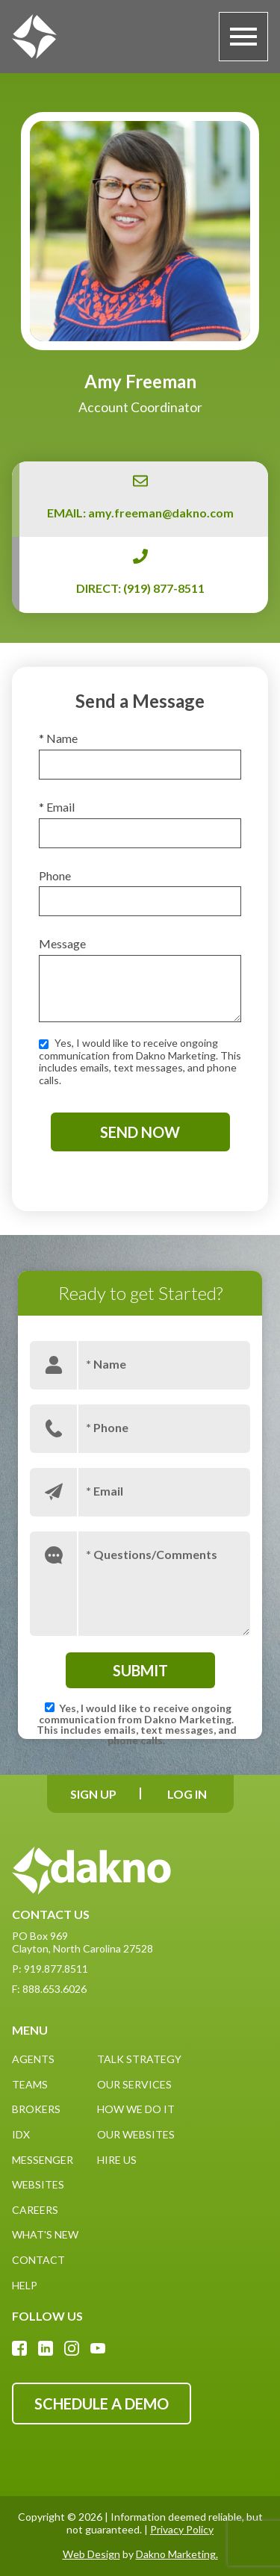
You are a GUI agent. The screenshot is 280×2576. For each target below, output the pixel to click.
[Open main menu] (243, 36)
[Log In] (187, 1794)
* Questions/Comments (151, 1553)
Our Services (134, 2084)
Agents (33, 2059)
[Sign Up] (93, 1794)
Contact (38, 2259)
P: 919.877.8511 (50, 1968)
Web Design (91, 2554)
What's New (45, 2234)
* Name (58, 738)
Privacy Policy (182, 2529)
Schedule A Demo (101, 2403)
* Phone (107, 1426)
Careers (35, 2209)
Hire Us (117, 2159)
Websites (38, 2184)
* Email (57, 807)
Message (62, 943)
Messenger (42, 2159)
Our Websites (136, 2134)
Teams (30, 2084)
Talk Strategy (139, 2059)
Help (24, 2285)
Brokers (36, 2109)
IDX (21, 2134)
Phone (55, 875)
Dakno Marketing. (177, 2554)
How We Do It (136, 2109)
